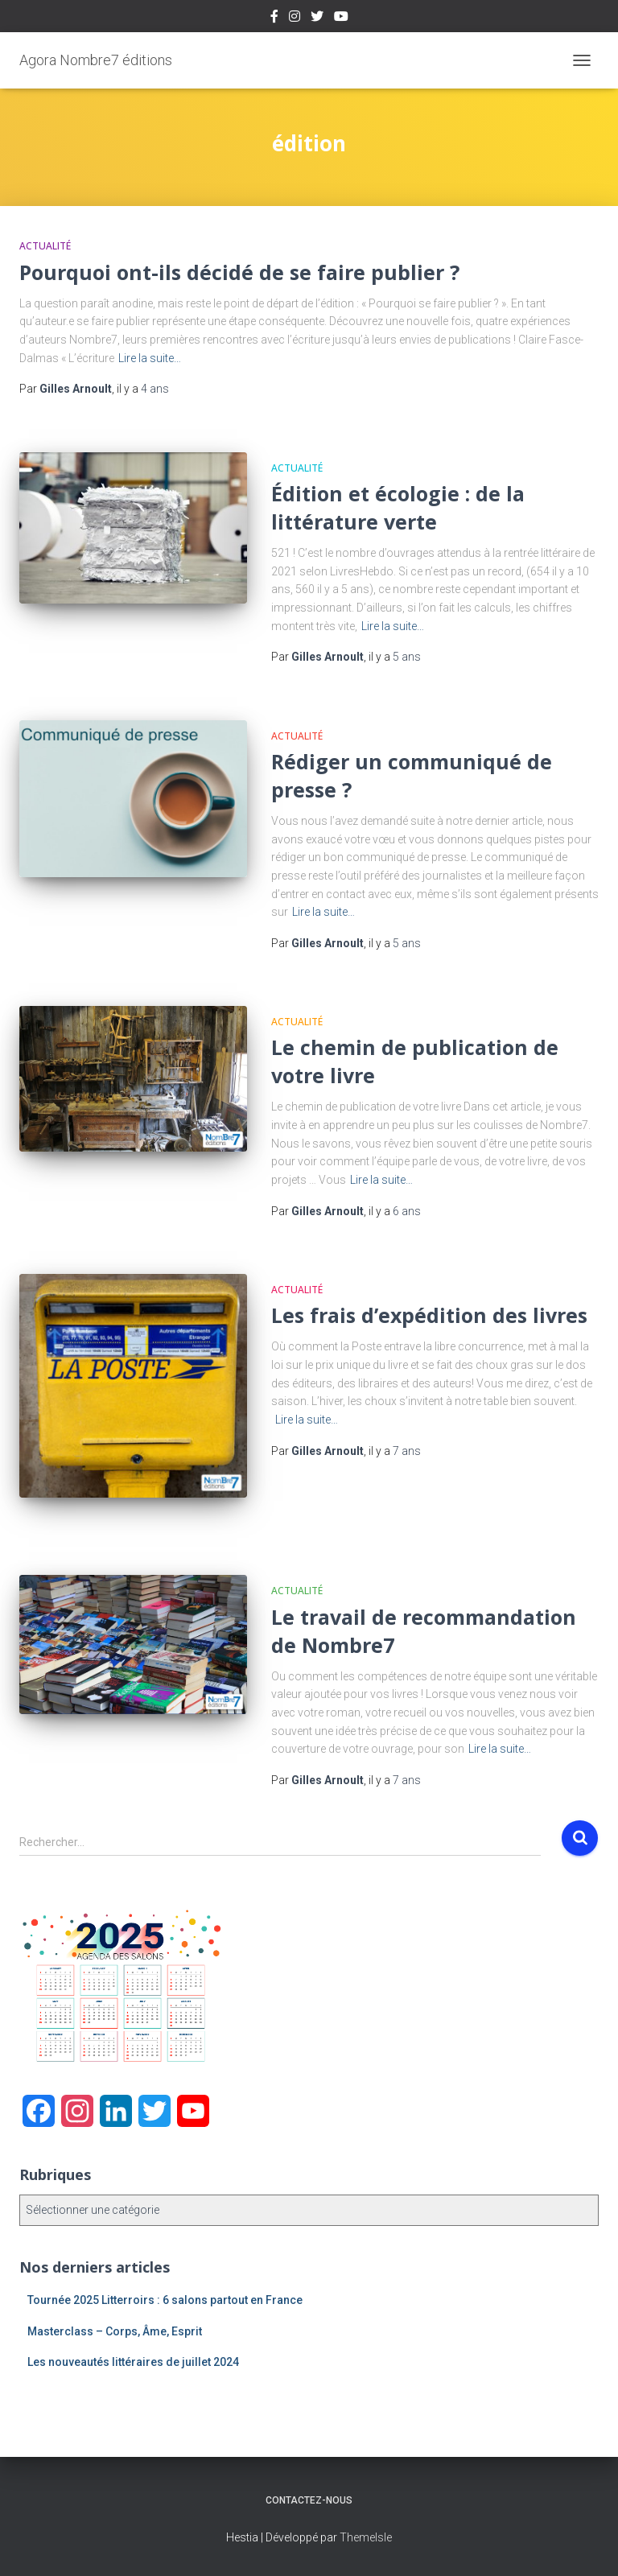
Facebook (274, 18)
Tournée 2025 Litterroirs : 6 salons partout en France (165, 2300)
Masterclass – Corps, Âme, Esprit (114, 2331)
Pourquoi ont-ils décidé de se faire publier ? (239, 272)
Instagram (294, 18)
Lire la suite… (149, 358)
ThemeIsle (366, 2537)
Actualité (45, 246)
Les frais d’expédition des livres (429, 1315)
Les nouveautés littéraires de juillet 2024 (133, 2361)
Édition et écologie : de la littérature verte (398, 507)
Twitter (317, 18)
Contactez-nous (309, 2500)
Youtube (341, 18)
